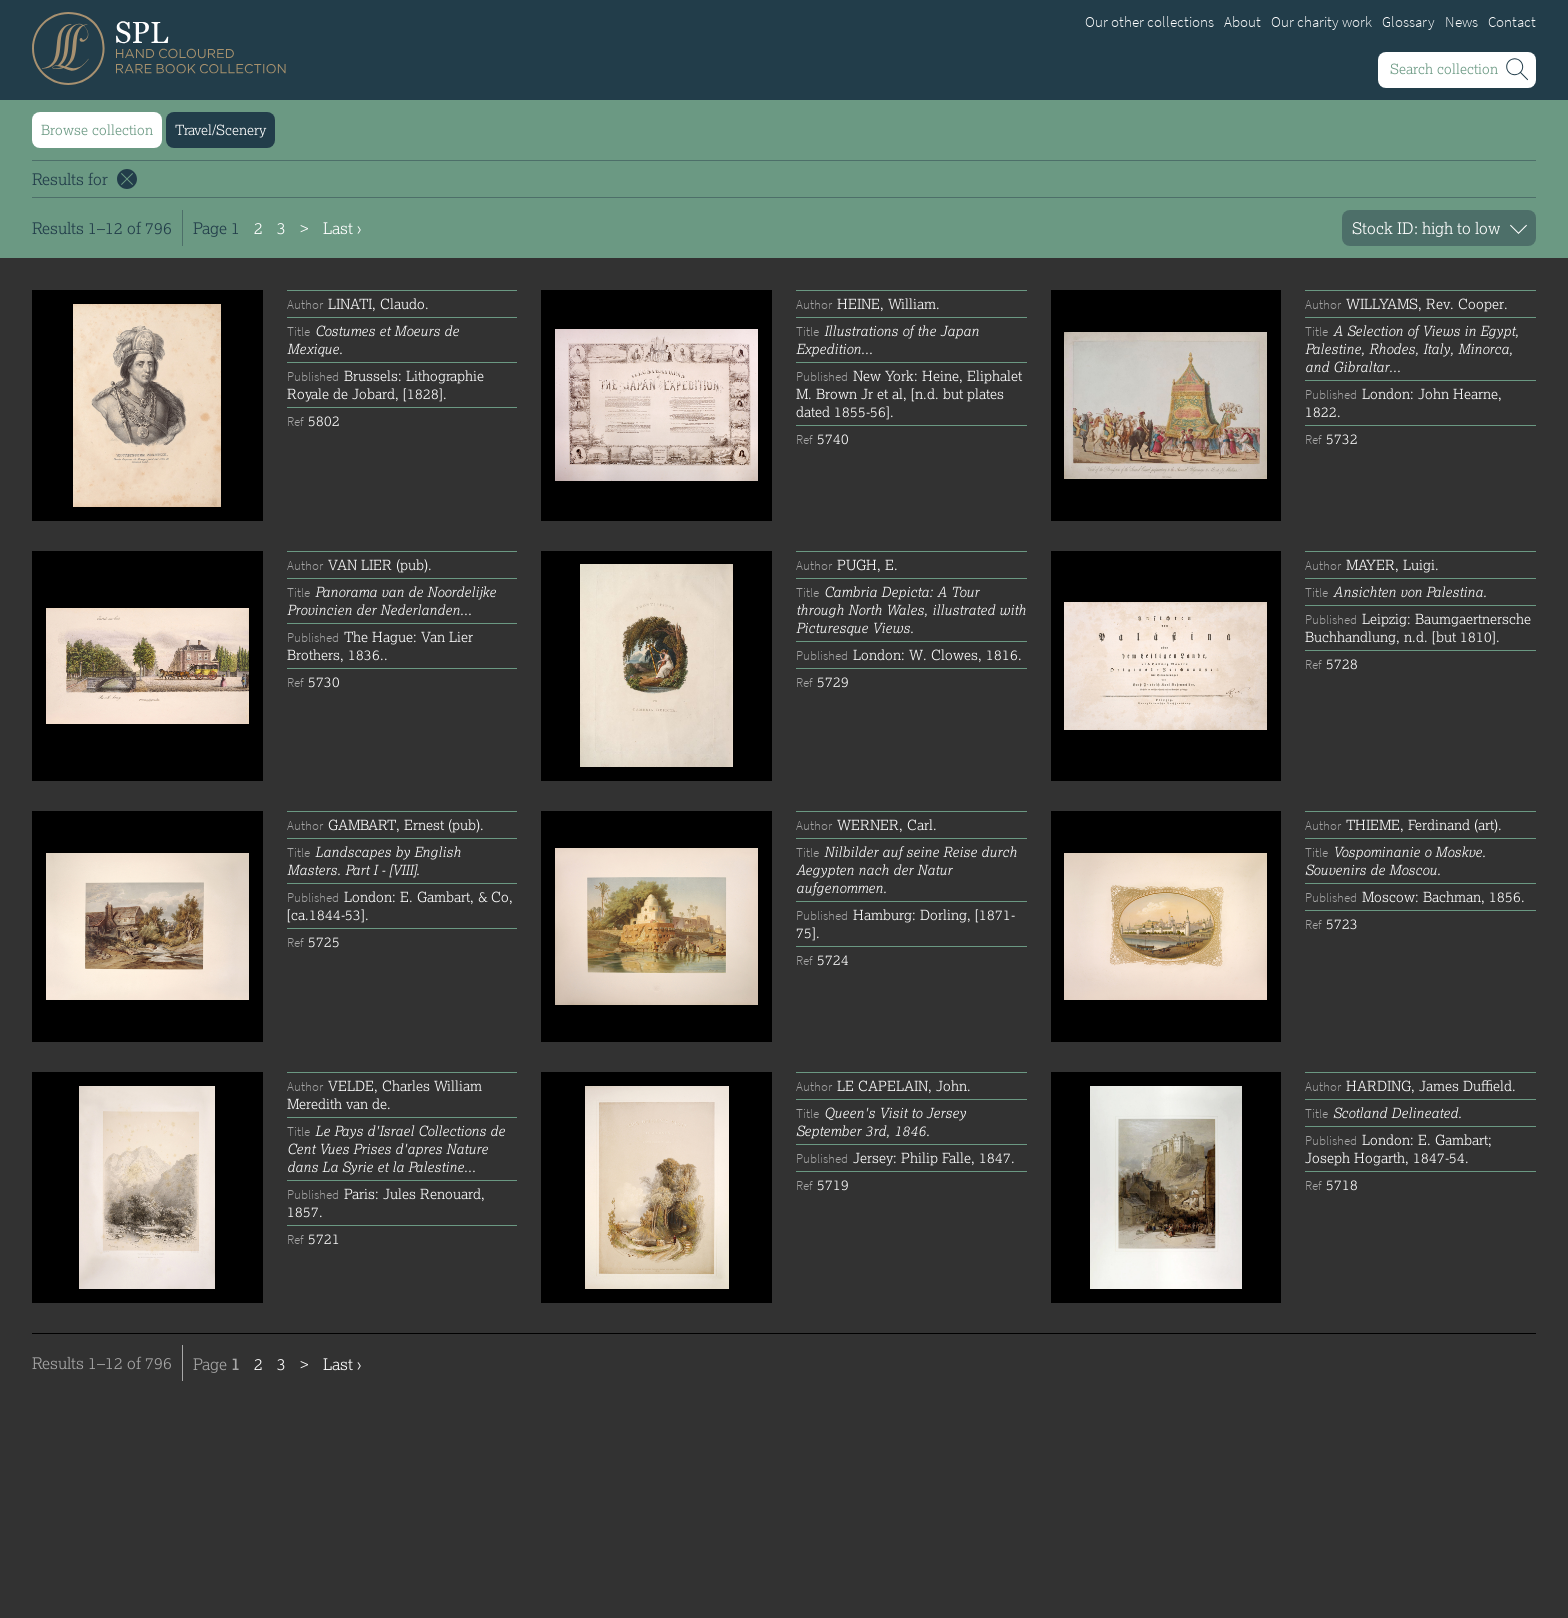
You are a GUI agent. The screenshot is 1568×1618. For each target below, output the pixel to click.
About (1242, 22)
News (1461, 22)
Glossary (1408, 22)
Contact (1512, 22)
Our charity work (1321, 22)
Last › (342, 227)
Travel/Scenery (220, 129)
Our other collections (1149, 22)
